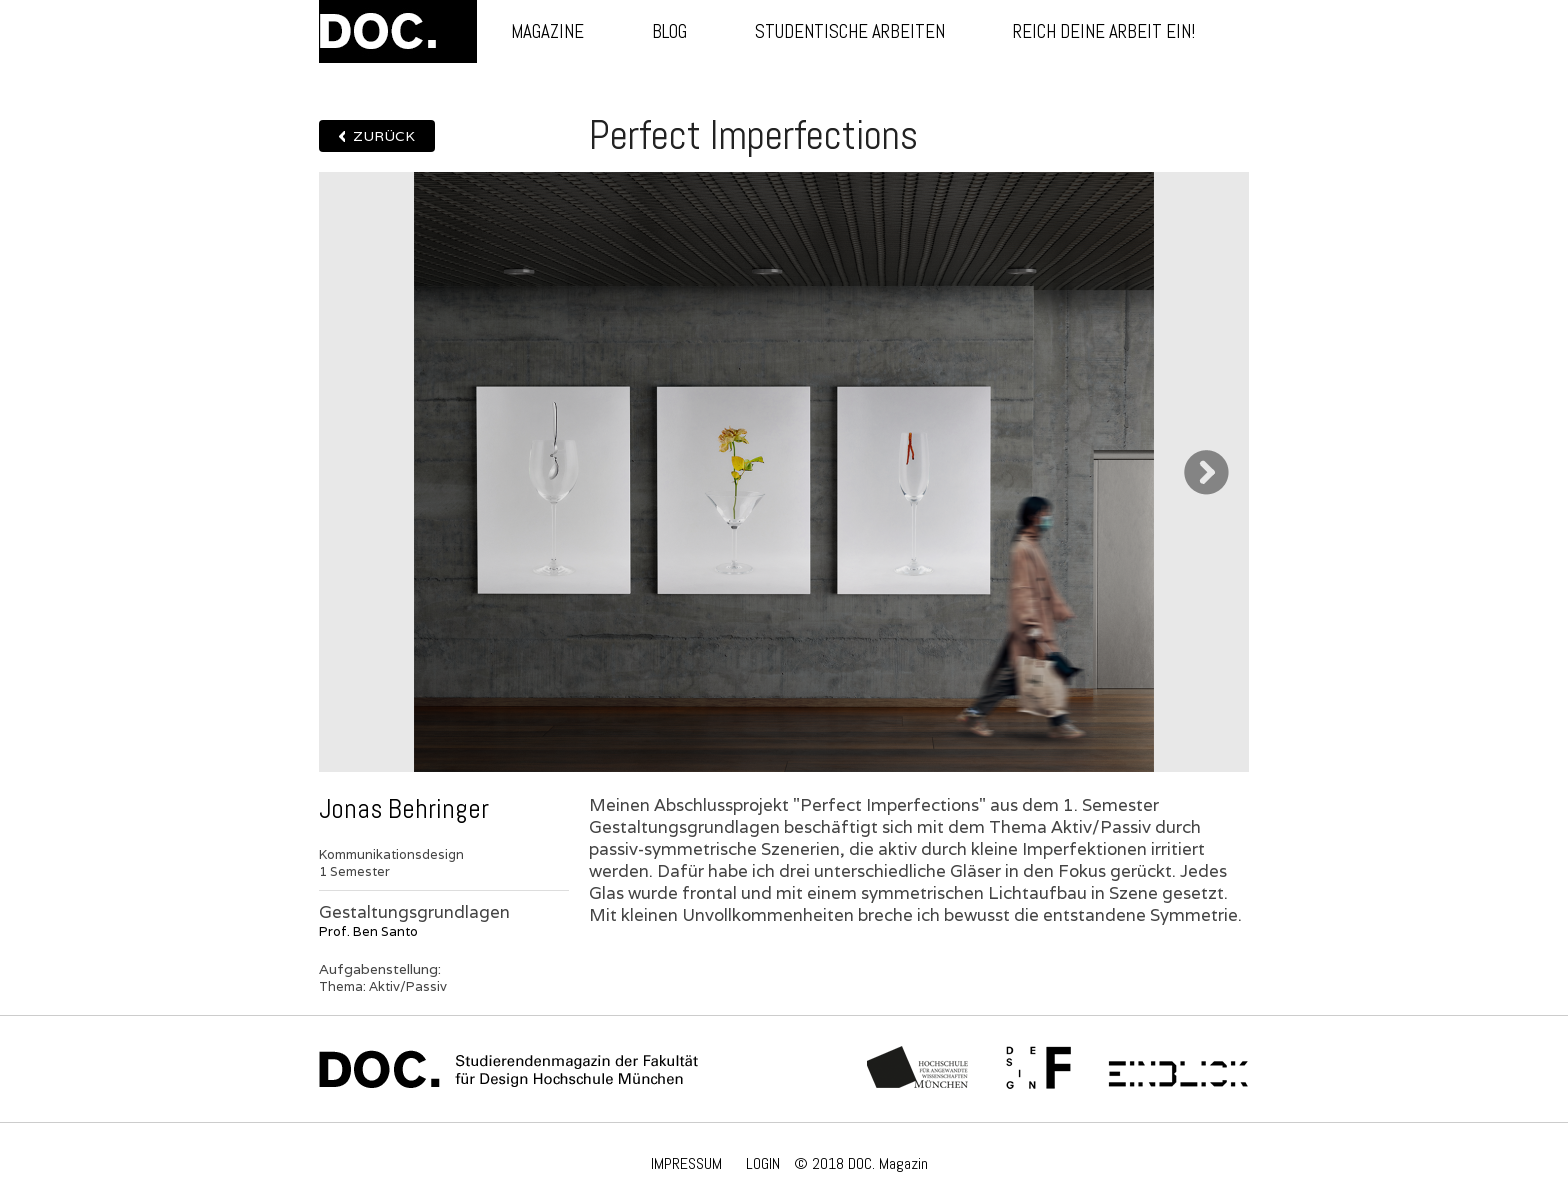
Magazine (547, 31)
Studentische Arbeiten (850, 31)
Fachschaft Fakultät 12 (1039, 1069)
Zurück (384, 136)
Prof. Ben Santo (368, 931)
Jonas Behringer (404, 809)
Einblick (1178, 1069)
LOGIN (763, 1163)
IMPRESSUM (686, 1163)
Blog (669, 31)
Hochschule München (918, 1069)
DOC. (398, 31)
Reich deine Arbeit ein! (1104, 31)
